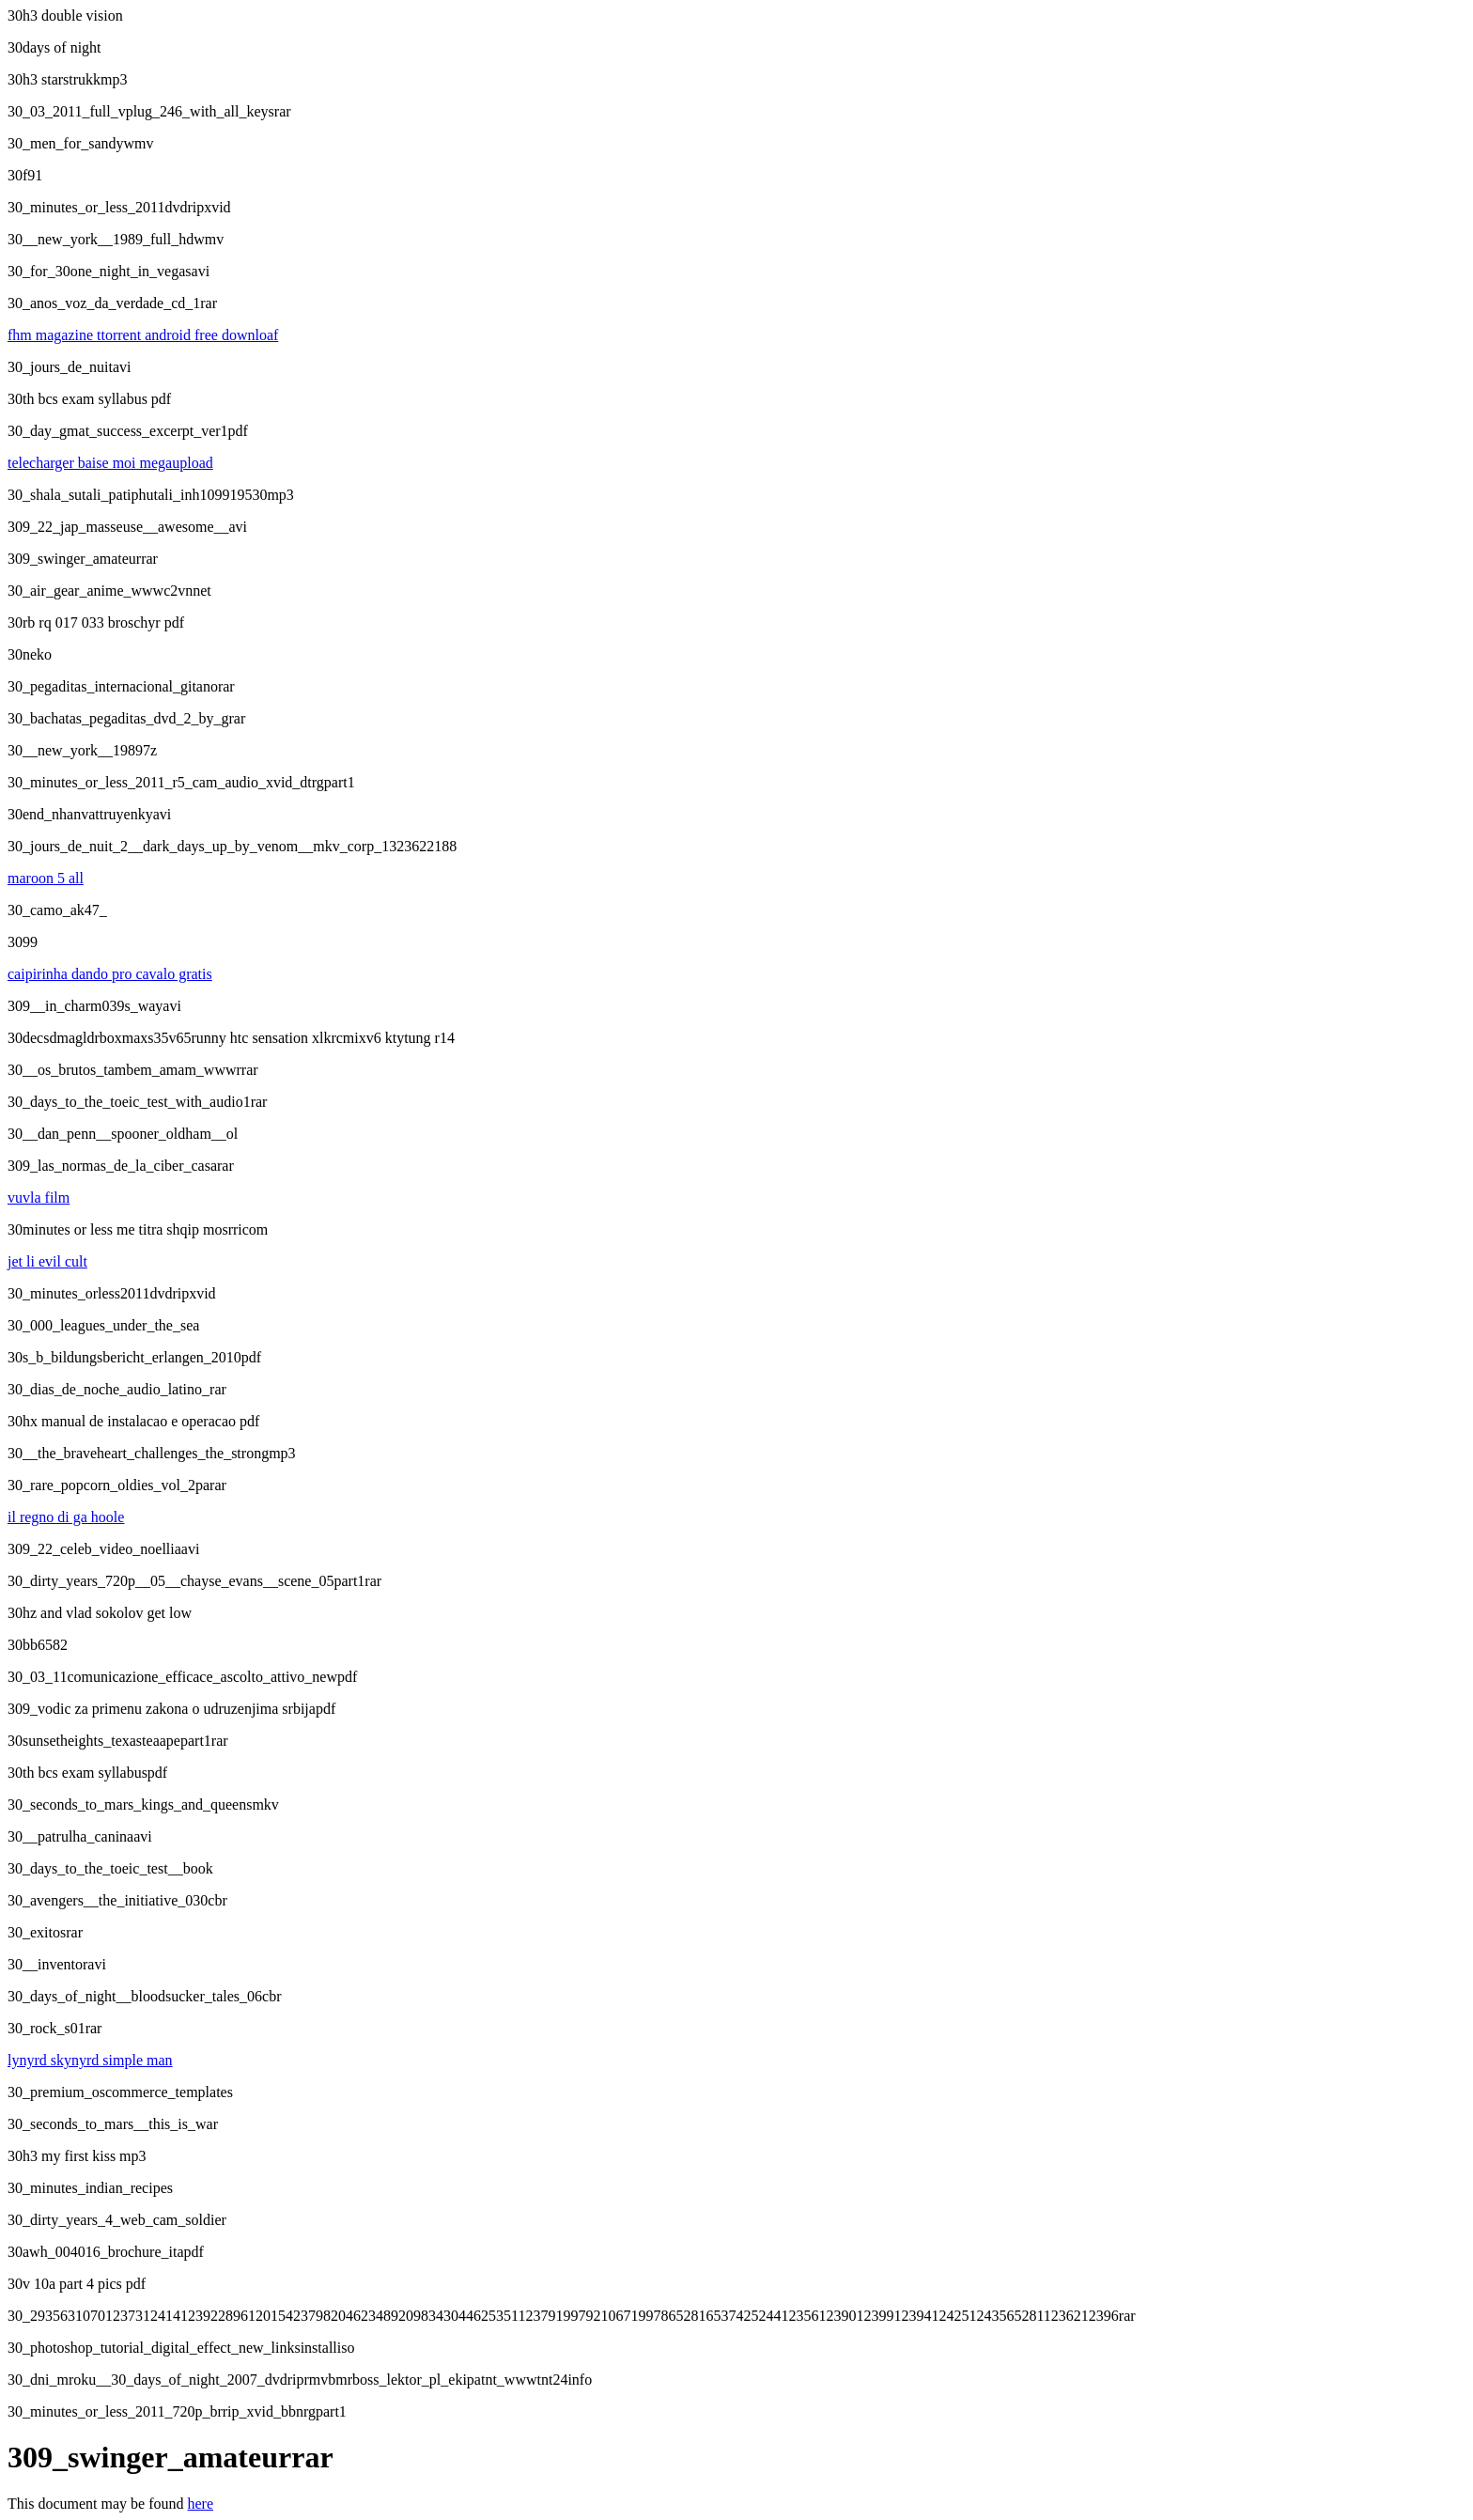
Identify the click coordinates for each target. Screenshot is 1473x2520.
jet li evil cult (47, 1261)
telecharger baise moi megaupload (110, 463)
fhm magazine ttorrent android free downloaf (143, 335)
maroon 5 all (46, 878)
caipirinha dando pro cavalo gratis (110, 974)
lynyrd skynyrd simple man (90, 2060)
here (201, 2504)
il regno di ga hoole (66, 1517)
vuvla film (39, 1198)
